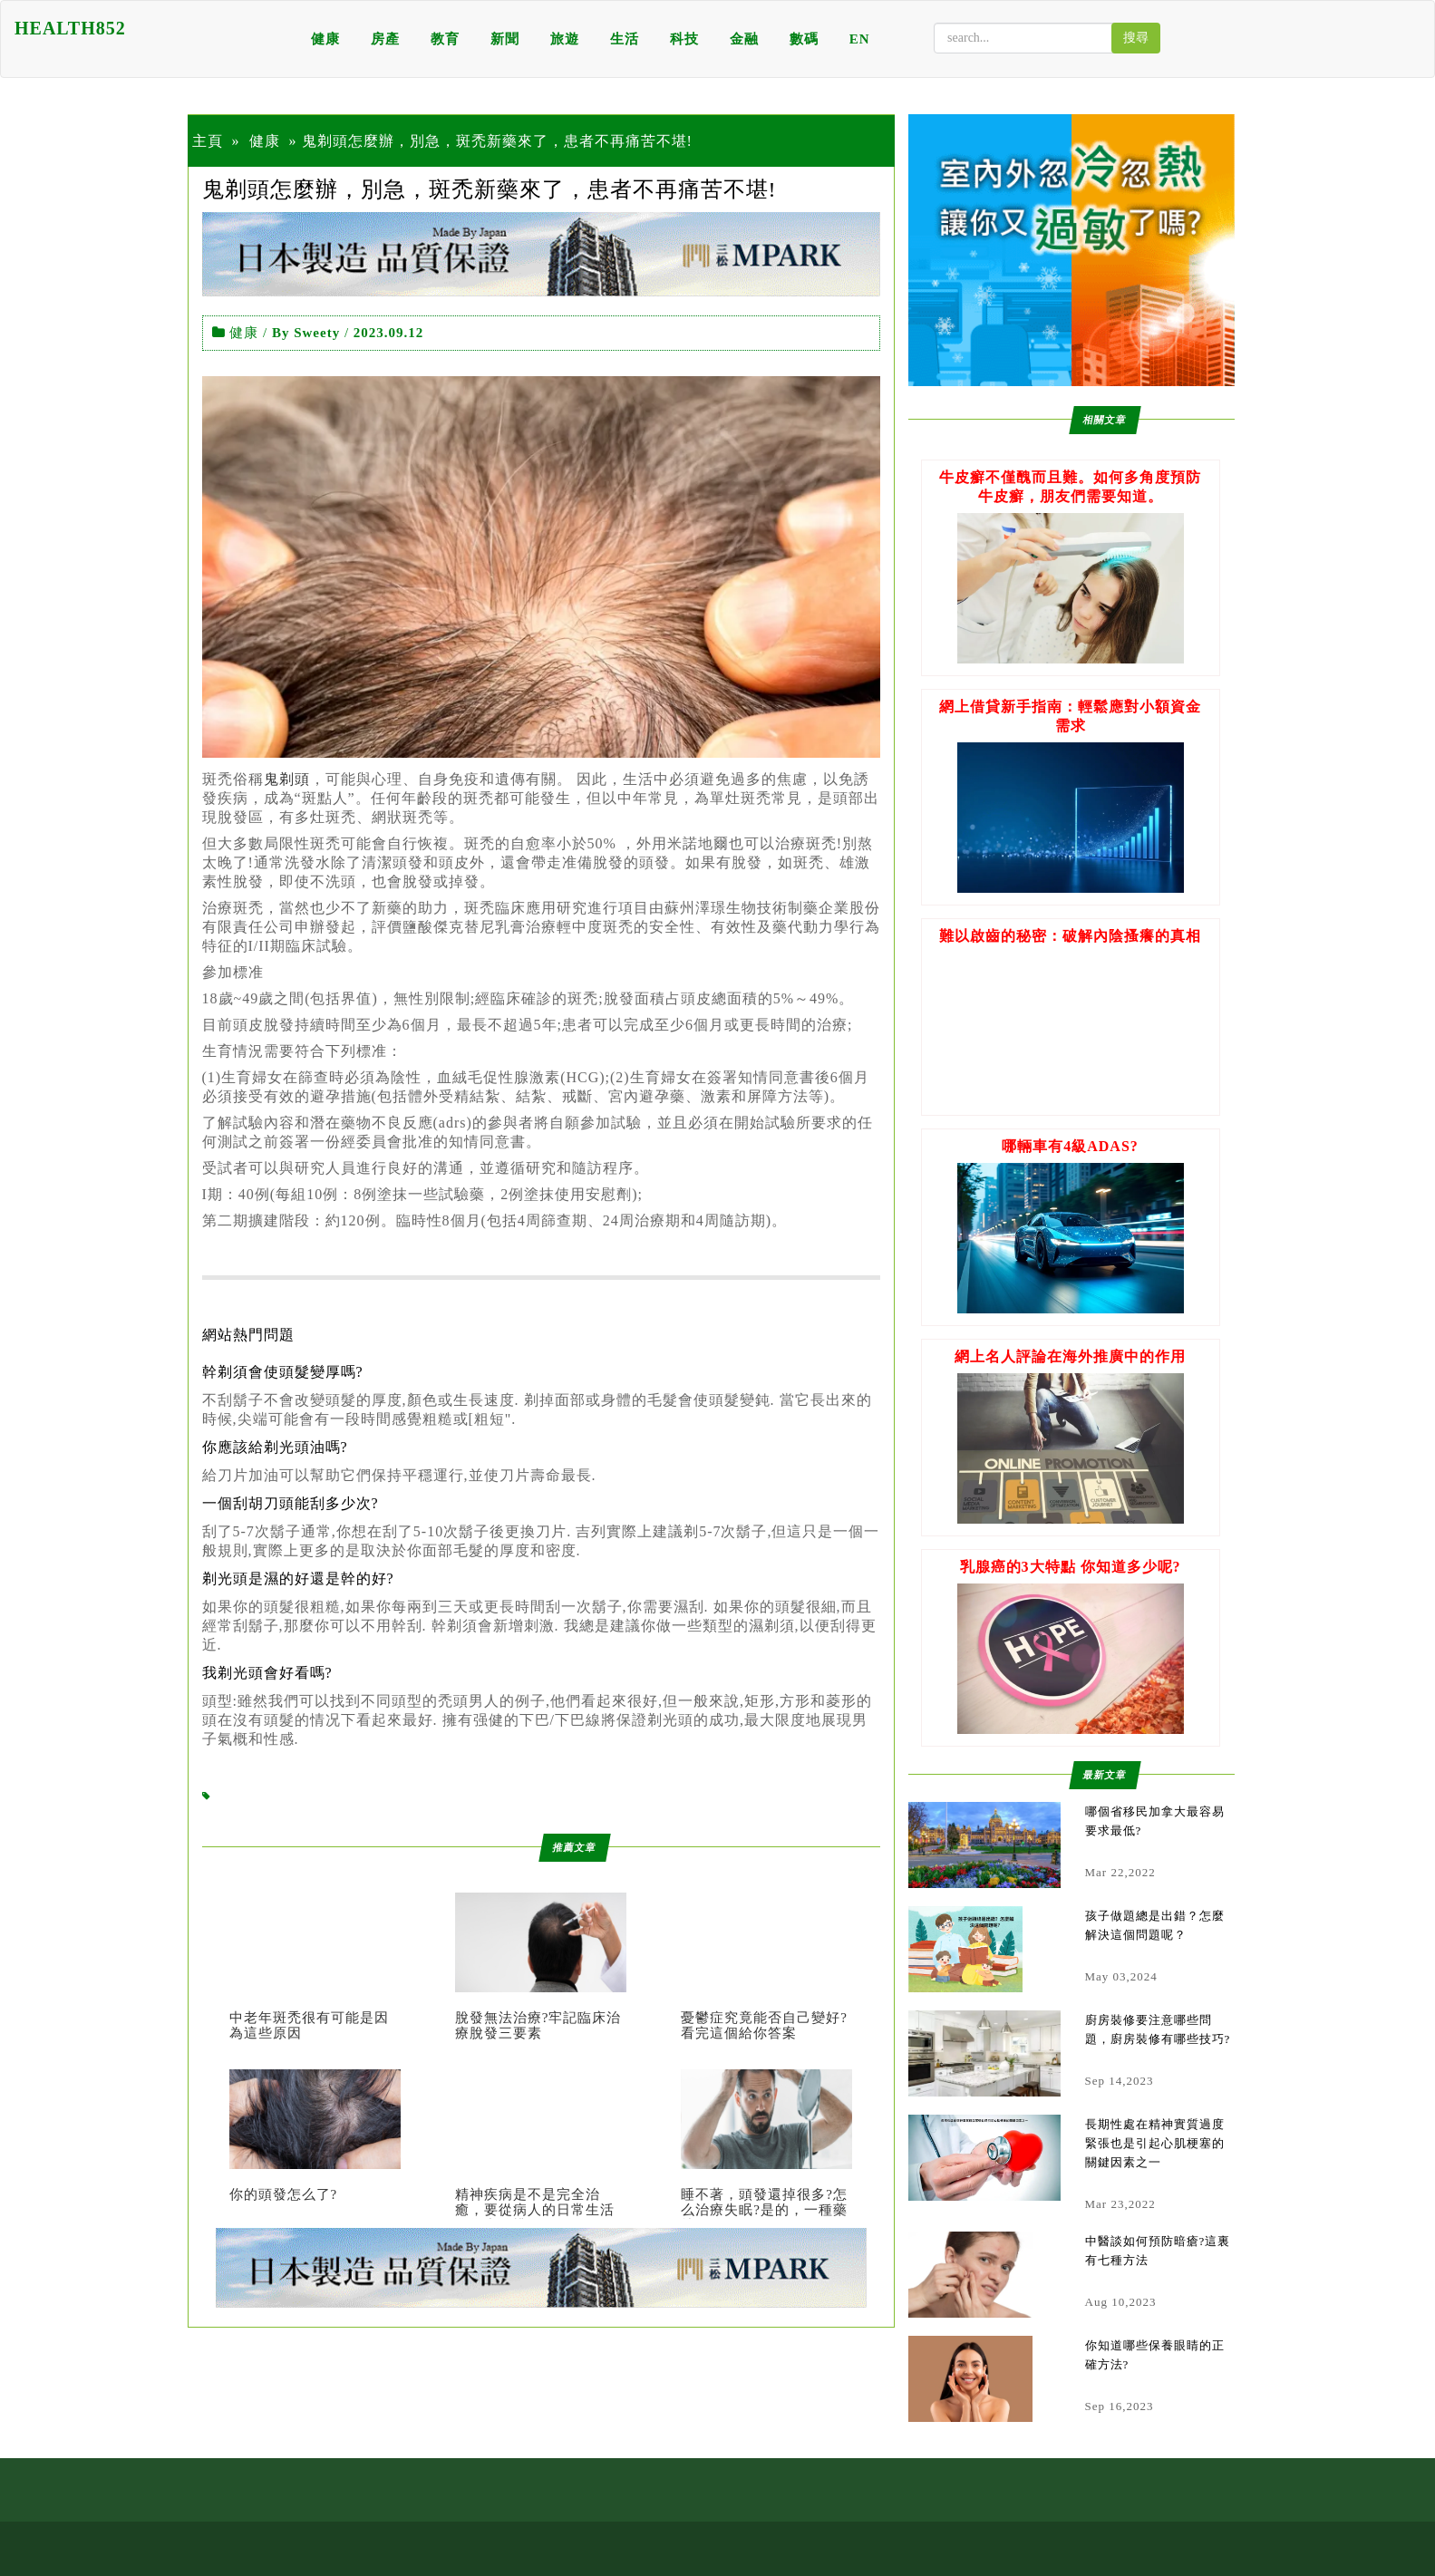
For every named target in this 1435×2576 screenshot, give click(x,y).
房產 (385, 39)
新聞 (504, 39)
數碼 (804, 39)
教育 (445, 39)
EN (859, 39)
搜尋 (1136, 37)
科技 (684, 39)
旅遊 (564, 39)
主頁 (207, 141)
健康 (325, 39)
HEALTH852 (70, 28)
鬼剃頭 (287, 779)
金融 (744, 39)
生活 (624, 39)
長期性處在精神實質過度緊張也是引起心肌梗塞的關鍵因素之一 (1155, 2143)
